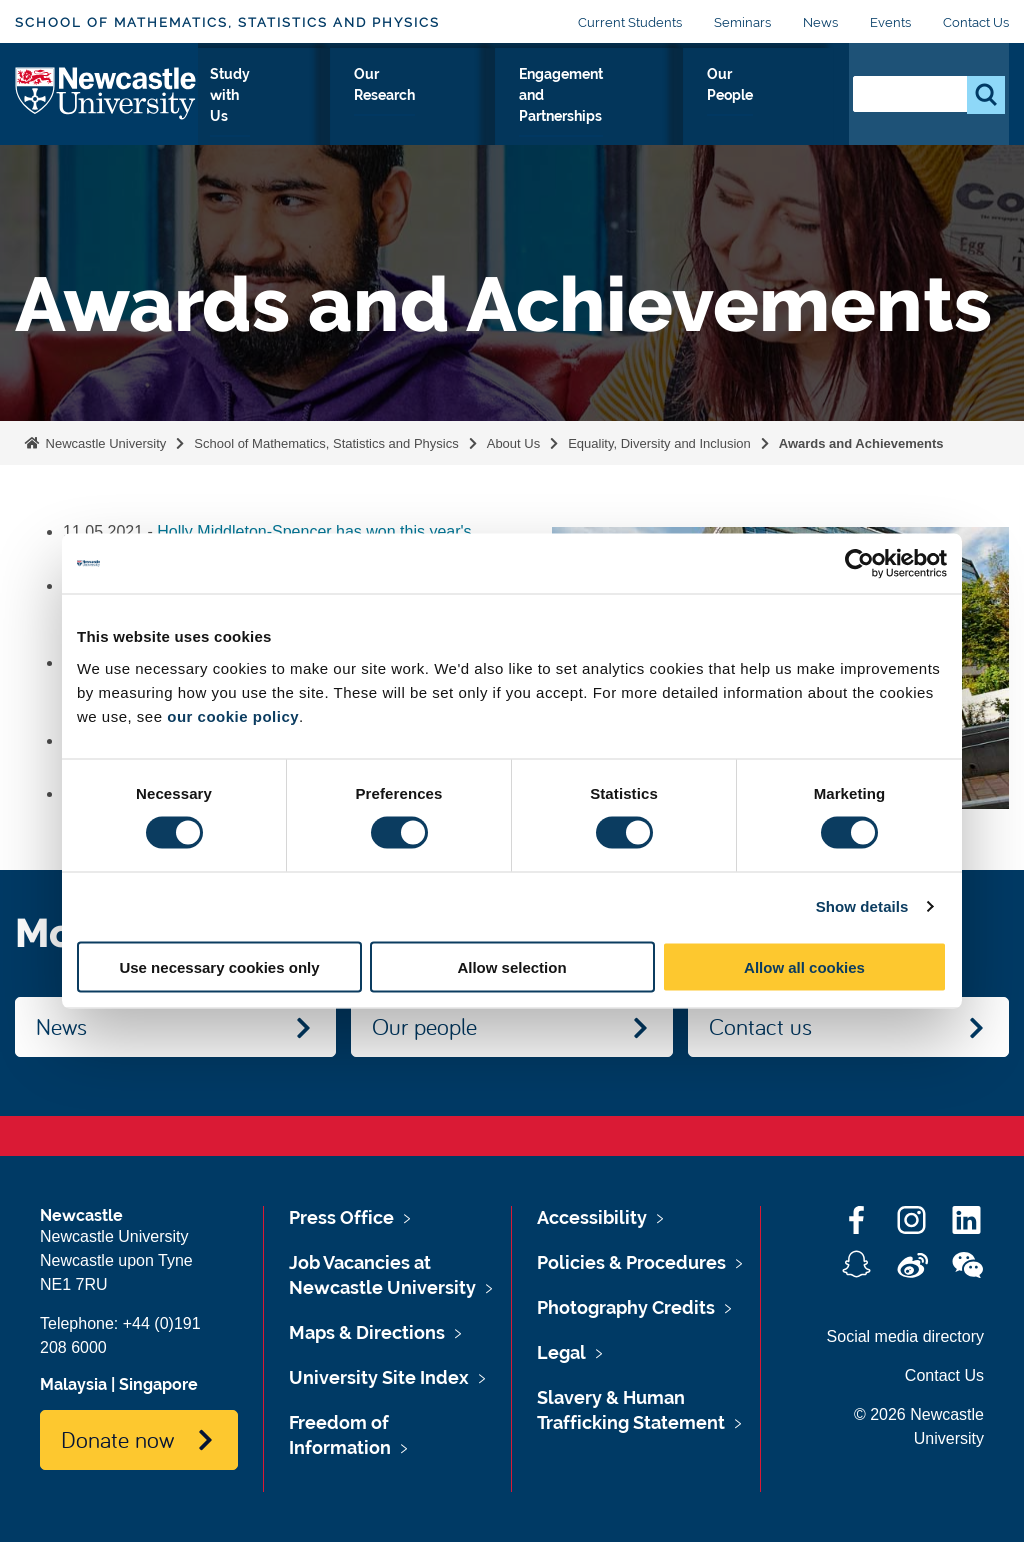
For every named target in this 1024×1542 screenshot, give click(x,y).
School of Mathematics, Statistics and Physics (227, 22)
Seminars (742, 22)
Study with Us (342, 109)
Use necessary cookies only (219, 966)
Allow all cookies (804, 966)
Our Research (456, 109)
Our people (424, 1026)
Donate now (117, 1439)
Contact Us (976, 22)
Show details (862, 906)
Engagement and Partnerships (623, 109)
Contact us (760, 1026)
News (820, 22)
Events (890, 22)
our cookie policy (233, 715)
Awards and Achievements (861, 443)
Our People (783, 109)
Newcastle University (104, 443)
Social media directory (905, 1336)
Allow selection (511, 966)
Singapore (158, 1384)
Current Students (630, 22)
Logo (106, 104)
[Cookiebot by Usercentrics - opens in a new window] (859, 564)
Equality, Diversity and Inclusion (659, 443)
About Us (241, 109)
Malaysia (73, 1384)
